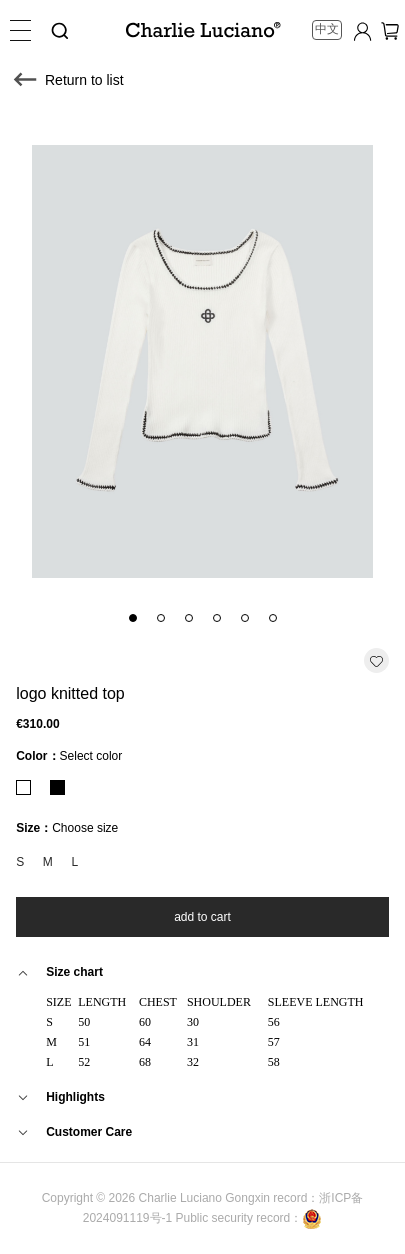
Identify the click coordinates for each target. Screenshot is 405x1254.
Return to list (84, 80)
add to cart (202, 917)
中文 (327, 29)
